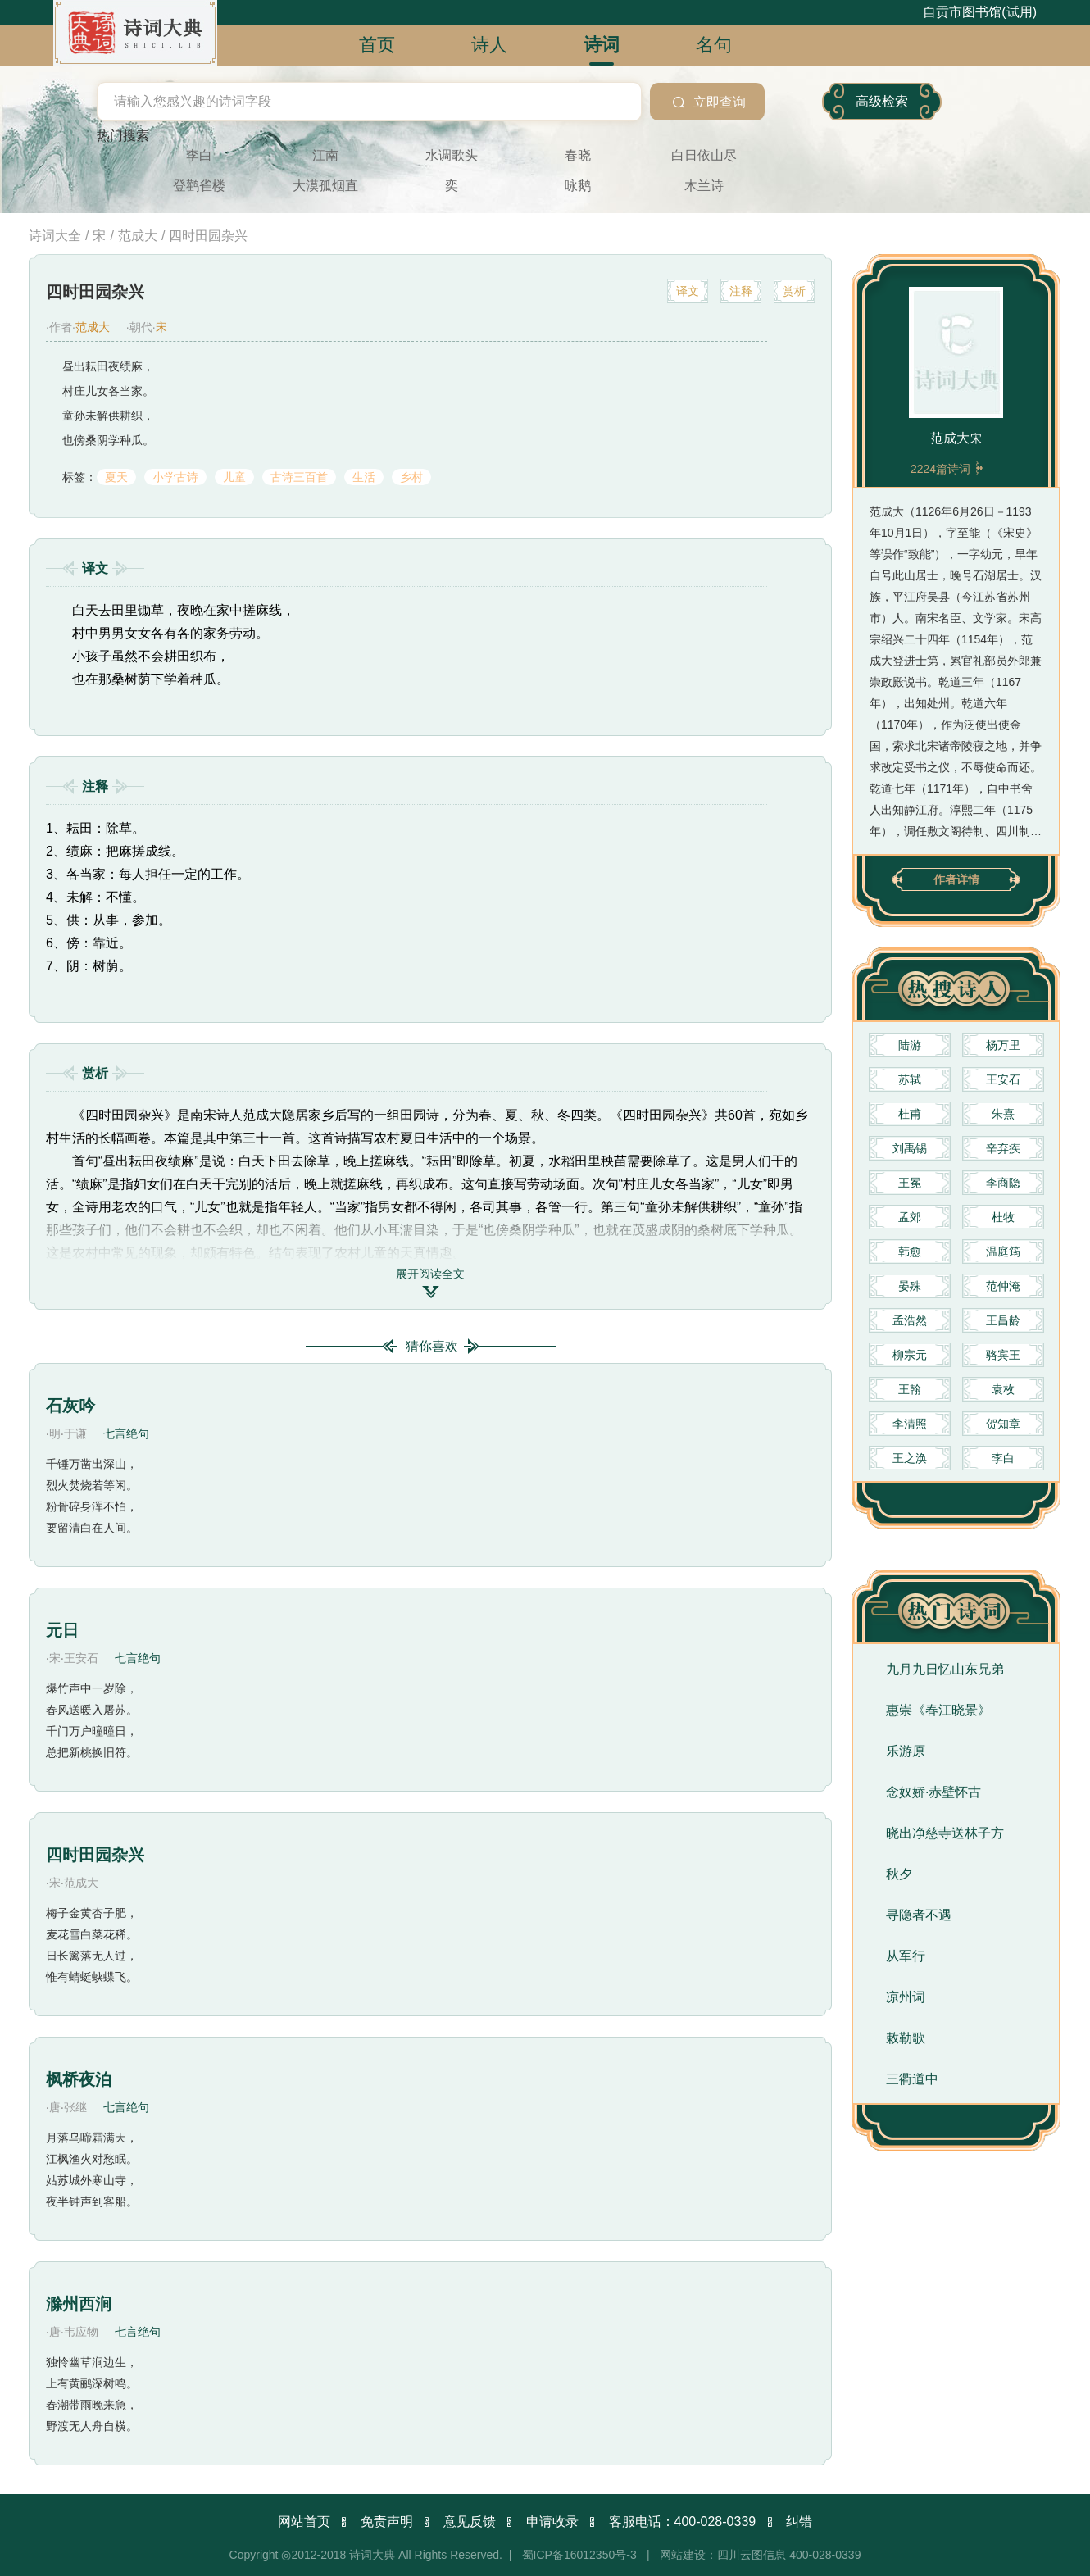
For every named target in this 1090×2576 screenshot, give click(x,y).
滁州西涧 (78, 2501)
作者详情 (956, 879)
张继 (106, 2137)
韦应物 (81, 2529)
